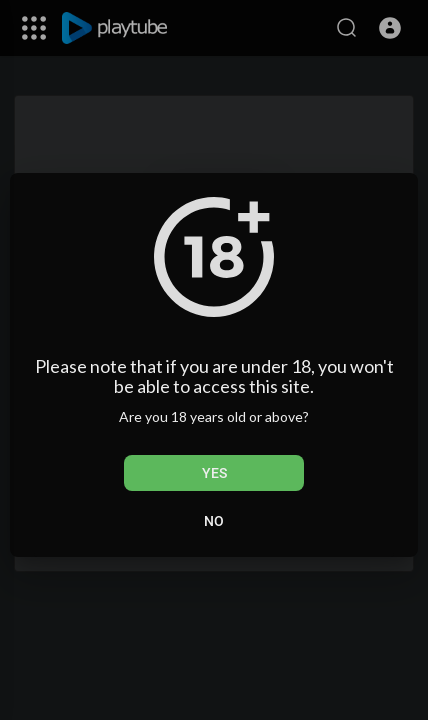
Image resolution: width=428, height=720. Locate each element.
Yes (214, 473)
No (214, 521)
